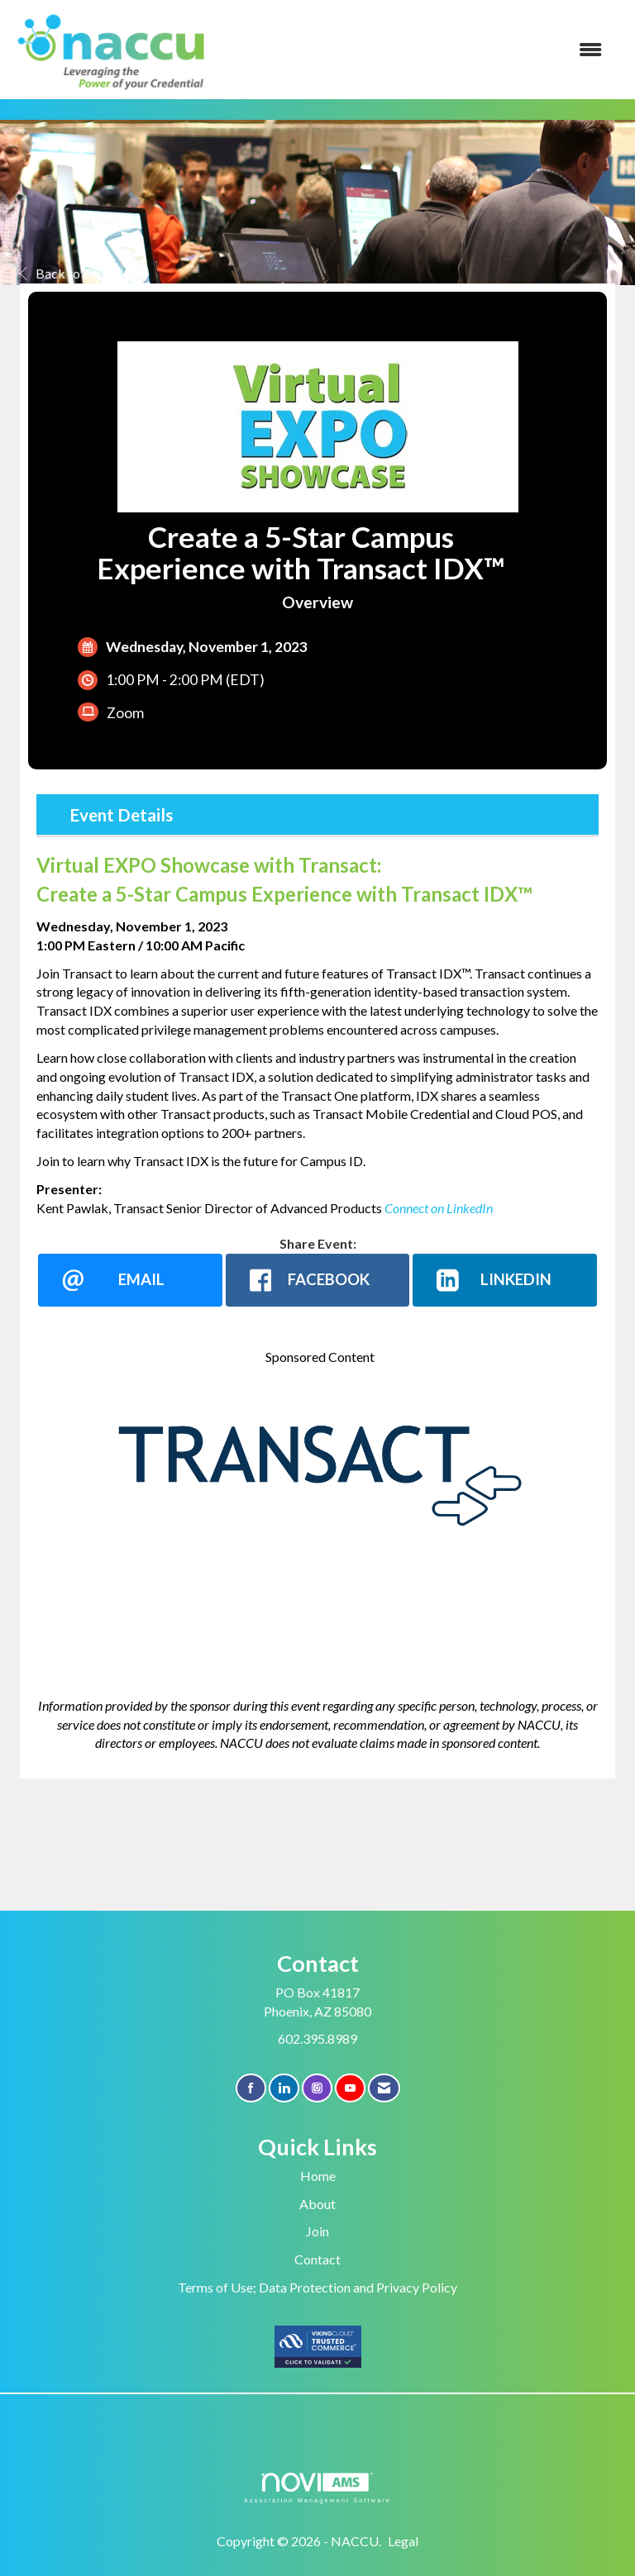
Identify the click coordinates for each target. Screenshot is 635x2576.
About (317, 2204)
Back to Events (70, 273)
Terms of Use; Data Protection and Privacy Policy (317, 2287)
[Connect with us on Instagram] (317, 2088)
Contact (317, 2259)
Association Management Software (317, 2488)
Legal (403, 2541)
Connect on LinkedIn (438, 1208)
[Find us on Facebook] (251, 2088)
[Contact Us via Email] (384, 2088)
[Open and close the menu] (416, 50)
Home (318, 2175)
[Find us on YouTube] (350, 2088)
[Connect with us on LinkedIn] (284, 2088)
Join (317, 2231)
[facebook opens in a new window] (318, 1280)
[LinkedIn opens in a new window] (505, 1280)
